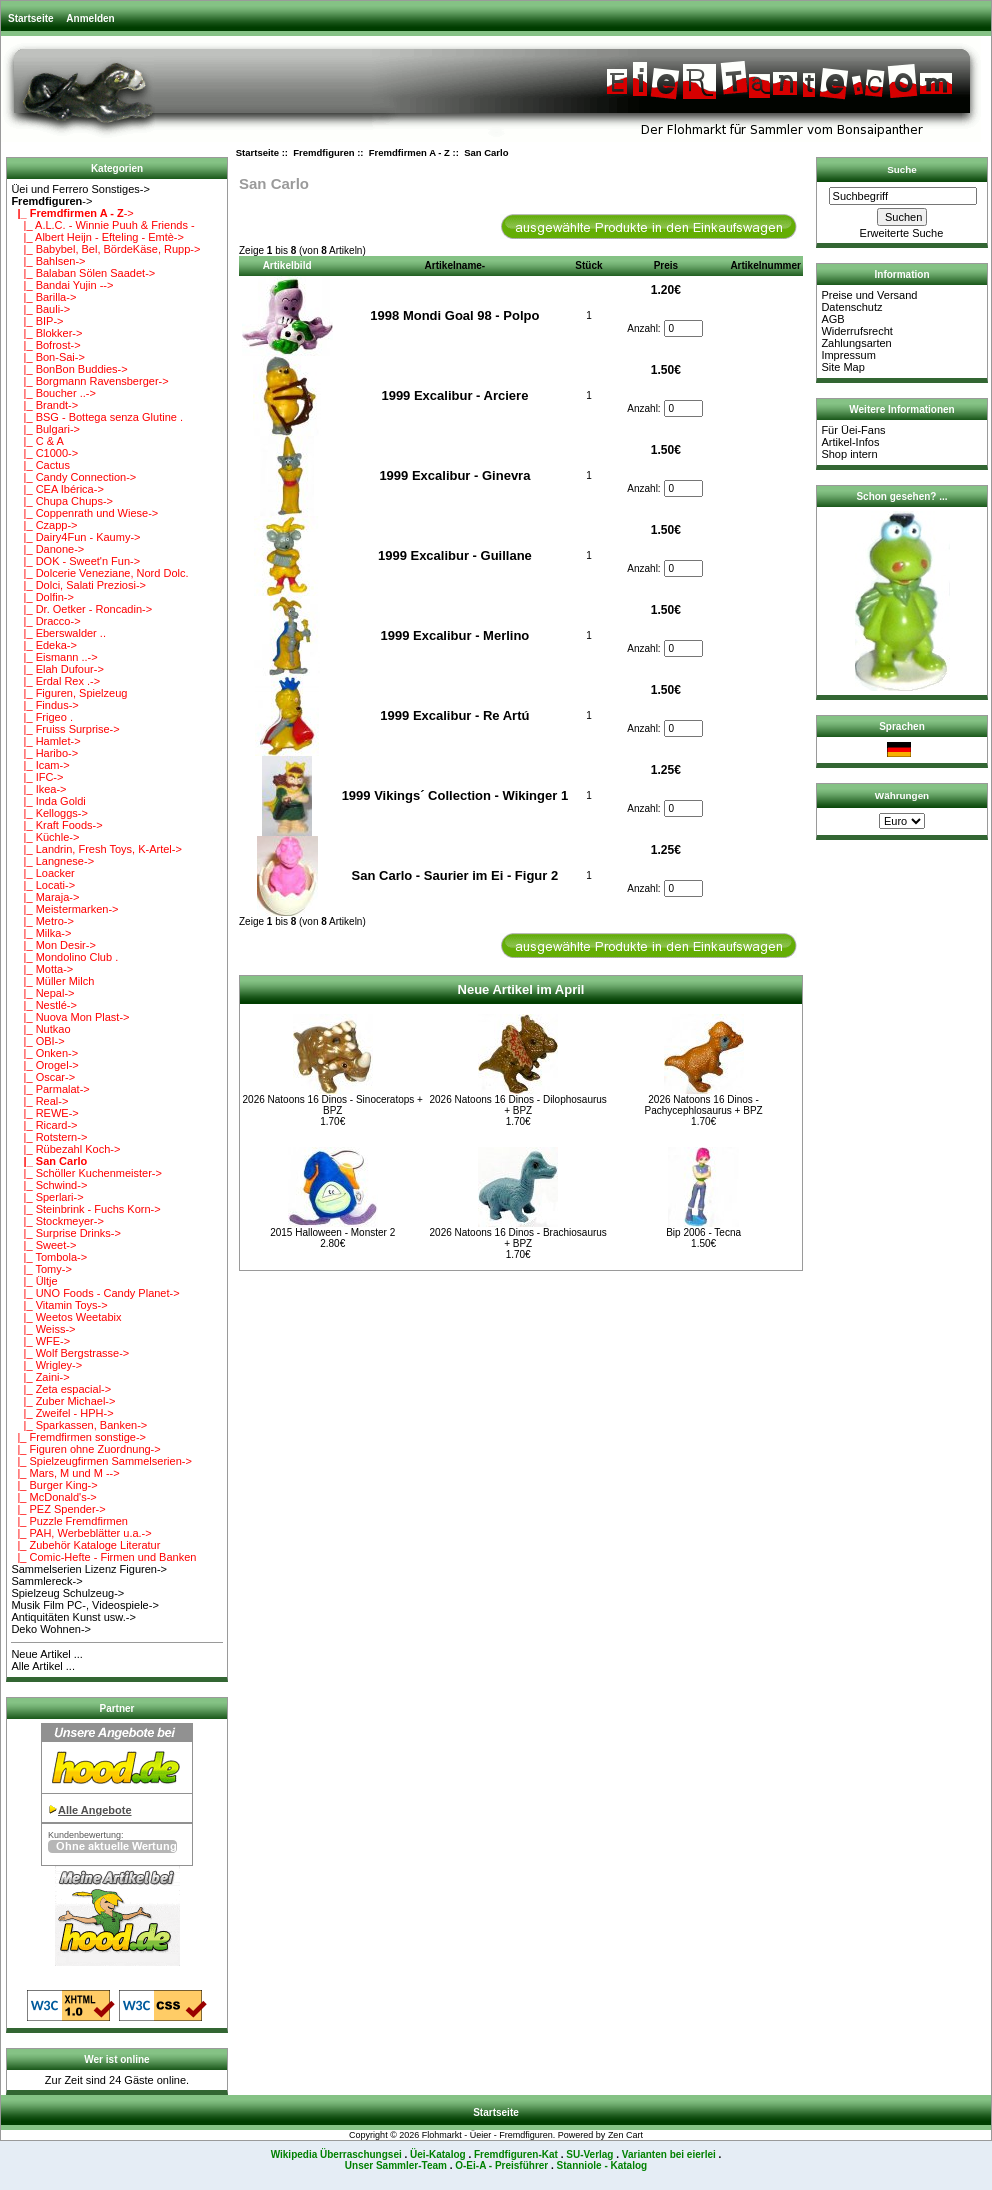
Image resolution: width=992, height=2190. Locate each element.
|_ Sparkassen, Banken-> (79, 1425)
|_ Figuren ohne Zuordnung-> (85, 1449)
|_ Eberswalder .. (58, 633)
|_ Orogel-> (44, 1065)
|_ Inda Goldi (48, 801)
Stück (588, 265)
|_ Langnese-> (52, 861)
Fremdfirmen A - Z (409, 152)
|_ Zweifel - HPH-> (62, 1413)
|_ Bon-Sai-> (47, 357)
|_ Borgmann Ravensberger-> (89, 381)
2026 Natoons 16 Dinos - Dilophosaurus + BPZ (518, 1105)
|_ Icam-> (40, 765)
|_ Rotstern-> (49, 1137)
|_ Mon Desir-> (53, 945)
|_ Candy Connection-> (73, 477)
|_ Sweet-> (43, 1245)
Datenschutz (851, 307)
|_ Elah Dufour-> (57, 669)
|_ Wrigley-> (46, 1365)
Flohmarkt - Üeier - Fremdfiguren (487, 2135)
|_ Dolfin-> (42, 597)
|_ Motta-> (42, 969)
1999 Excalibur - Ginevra (454, 475)
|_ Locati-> (43, 885)
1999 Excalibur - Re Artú (454, 715)
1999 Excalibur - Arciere (454, 395)
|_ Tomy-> (41, 1269)
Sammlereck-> (46, 1581)
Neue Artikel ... (47, 1654)
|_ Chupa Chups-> (62, 501)
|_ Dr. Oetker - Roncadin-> (81, 609)
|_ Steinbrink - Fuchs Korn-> (85, 1209)
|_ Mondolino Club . (64, 957)
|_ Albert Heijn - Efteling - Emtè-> (97, 237)
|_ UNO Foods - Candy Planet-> (95, 1293)
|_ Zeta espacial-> (61, 1389)
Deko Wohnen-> (51, 1629)
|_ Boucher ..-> (53, 393)
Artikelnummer (765, 265)
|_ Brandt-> (44, 405)
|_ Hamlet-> (45, 741)
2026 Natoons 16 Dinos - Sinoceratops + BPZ (333, 1105)
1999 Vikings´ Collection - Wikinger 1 (455, 795)
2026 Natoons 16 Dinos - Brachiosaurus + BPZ (518, 1238)
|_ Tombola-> (49, 1257)
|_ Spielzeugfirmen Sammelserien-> (101, 1461)
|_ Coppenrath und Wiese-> (84, 513)
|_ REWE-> (44, 1113)
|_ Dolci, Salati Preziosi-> (78, 585)
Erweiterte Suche (902, 233)
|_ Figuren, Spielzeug (69, 693)
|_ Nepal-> (42, 993)
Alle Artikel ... (43, 1666)
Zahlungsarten (856, 343)
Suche (902, 169)
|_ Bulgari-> (45, 429)
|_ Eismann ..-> (54, 657)
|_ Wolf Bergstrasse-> (70, 1353)
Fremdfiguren (323, 152)
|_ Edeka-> (44, 645)
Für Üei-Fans (853, 430)
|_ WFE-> (40, 1341)
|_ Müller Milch (52, 981)
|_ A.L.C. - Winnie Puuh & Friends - (102, 225)
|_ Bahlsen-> (48, 261)
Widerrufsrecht (857, 331)
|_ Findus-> (44, 705)
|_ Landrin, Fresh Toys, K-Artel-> (96, 849)
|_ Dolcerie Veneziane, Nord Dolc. (99, 573)
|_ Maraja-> (45, 897)
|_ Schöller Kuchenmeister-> (86, 1173)
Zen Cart (625, 2135)
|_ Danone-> (47, 549)
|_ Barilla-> (43, 297)
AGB (832, 319)
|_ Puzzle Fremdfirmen (69, 1521)
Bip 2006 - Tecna (703, 1232)
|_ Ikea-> (38, 789)
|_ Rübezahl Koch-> (65, 1149)
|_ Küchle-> (45, 837)
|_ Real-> (39, 1101)
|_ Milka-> (41, 933)
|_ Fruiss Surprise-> (65, 729)
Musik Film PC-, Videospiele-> (84, 1605)
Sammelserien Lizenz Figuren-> (89, 1569)
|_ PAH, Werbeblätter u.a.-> (81, 1533)
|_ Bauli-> (40, 309)
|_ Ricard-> (44, 1125)
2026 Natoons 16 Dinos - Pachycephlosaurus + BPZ (704, 1105)
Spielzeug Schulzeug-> (67, 1593)
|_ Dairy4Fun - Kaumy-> (75, 537)
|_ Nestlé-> (44, 1005)
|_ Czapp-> (44, 525)
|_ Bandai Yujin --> (62, 285)
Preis (666, 265)
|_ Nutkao (40, 1029)
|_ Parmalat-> (50, 1089)
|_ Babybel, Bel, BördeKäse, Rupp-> (105, 249)
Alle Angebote (95, 1810)
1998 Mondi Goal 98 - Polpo (454, 315)
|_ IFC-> (37, 777)
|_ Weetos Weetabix (66, 1317)
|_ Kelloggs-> (49, 813)
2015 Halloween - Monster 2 (332, 1232)
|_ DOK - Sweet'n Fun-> (75, 561)
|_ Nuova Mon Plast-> (70, 1017)
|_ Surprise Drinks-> (66, 1233)
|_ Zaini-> (40, 1377)
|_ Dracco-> (45, 621)
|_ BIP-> (37, 321)
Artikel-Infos (850, 442)
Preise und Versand (869, 295)
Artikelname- (455, 265)
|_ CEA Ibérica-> (57, 489)
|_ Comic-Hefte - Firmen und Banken (103, 1557)
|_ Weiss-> (43, 1329)
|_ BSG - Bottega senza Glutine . (97, 417)
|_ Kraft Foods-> (56, 825)
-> (51, 201)
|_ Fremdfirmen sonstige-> (78, 1437)
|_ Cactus (40, 465)
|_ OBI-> (37, 1041)
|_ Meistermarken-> (64, 909)
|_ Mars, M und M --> (65, 1473)
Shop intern (849, 454)
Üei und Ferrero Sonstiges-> (80, 189)
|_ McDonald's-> (53, 1497)
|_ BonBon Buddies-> (69, 369)
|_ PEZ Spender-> (58, 1509)
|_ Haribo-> (44, 753)
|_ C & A (37, 441)
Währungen (902, 795)
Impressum (848, 355)
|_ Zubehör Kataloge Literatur (85, 1545)
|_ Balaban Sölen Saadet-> (83, 273)
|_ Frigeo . (42, 717)
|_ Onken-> (44, 1053)
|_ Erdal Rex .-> (55, 681)
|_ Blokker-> (46, 333)
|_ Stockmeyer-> (57, 1221)
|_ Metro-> (42, 921)
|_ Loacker (42, 873)
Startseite (31, 18)
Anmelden (90, 18)
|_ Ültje (34, 1281)
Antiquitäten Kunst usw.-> (73, 1617)
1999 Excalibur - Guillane (455, 555)
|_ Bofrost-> (45, 345)
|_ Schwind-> (49, 1185)
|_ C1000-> (44, 453)
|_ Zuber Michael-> (63, 1401)
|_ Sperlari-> (47, 1197)
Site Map (842, 367)
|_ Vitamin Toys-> (59, 1305)
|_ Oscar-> (43, 1077)
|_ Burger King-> (54, 1485)
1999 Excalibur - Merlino (454, 635)
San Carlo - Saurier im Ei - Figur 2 (455, 875)
